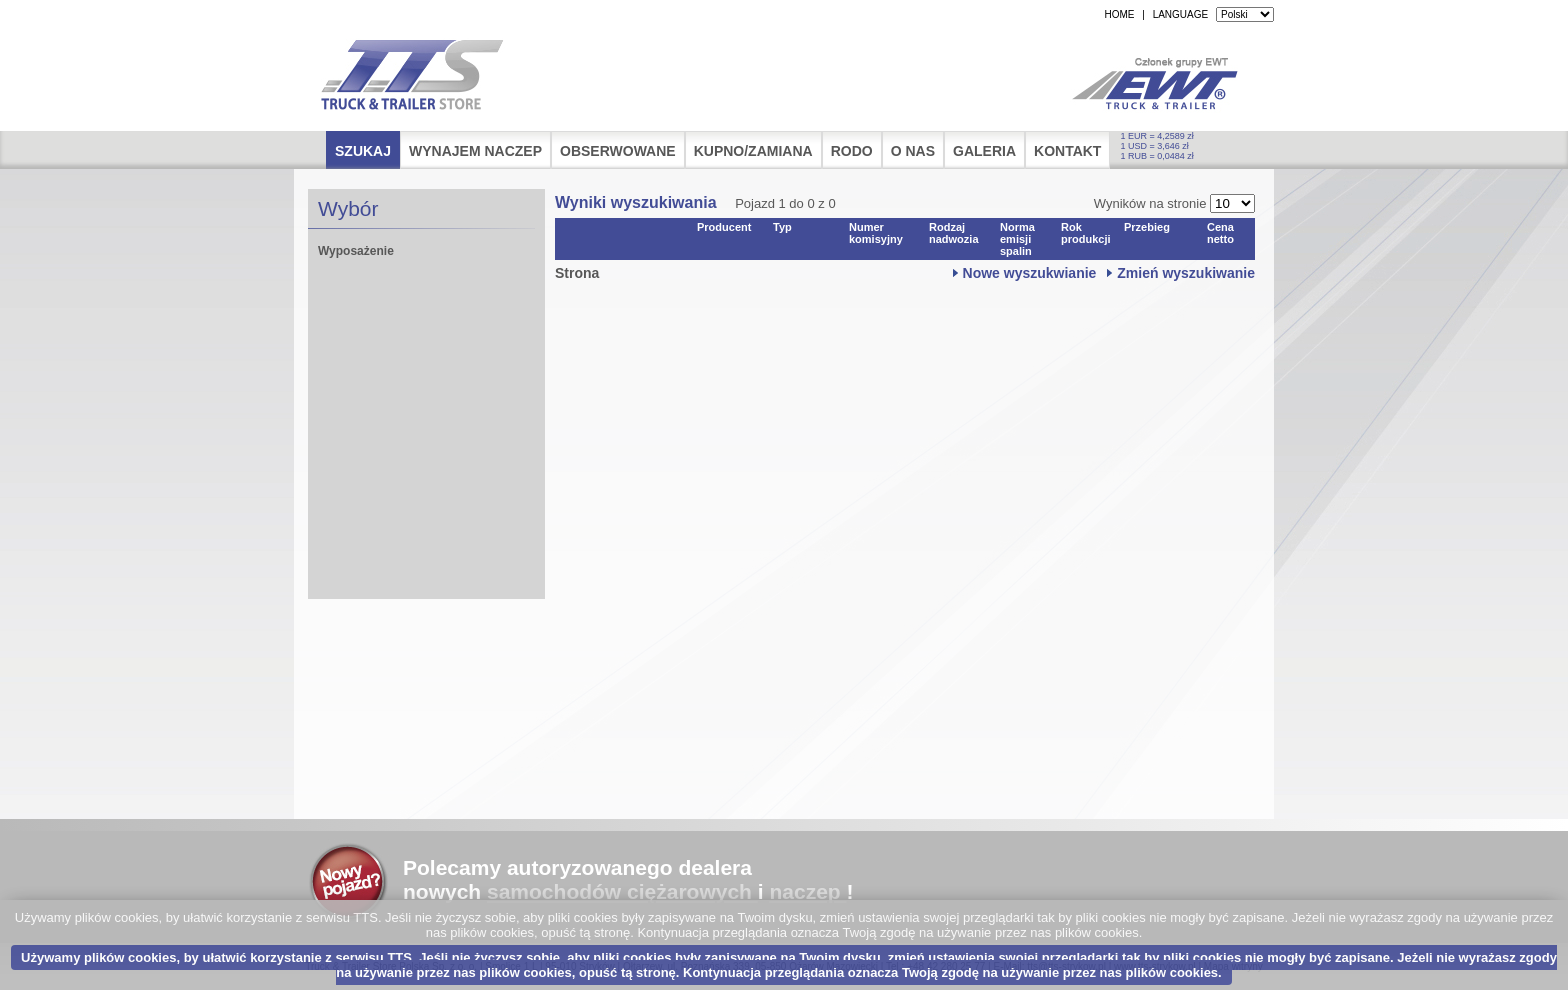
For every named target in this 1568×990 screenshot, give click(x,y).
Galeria (984, 151)
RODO (852, 151)
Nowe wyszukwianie (1030, 273)
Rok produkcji (1086, 233)
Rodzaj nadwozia (954, 233)
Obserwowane (618, 151)
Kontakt (1067, 151)
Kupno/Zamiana (753, 151)
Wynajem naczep (475, 151)
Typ (782, 227)
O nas (913, 151)
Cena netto (1220, 233)
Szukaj (363, 151)
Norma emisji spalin (1017, 239)
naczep (804, 891)
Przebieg (1147, 227)
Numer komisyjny (876, 233)
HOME (1119, 14)
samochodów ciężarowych (619, 891)
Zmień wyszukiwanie (1186, 273)
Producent (724, 227)
